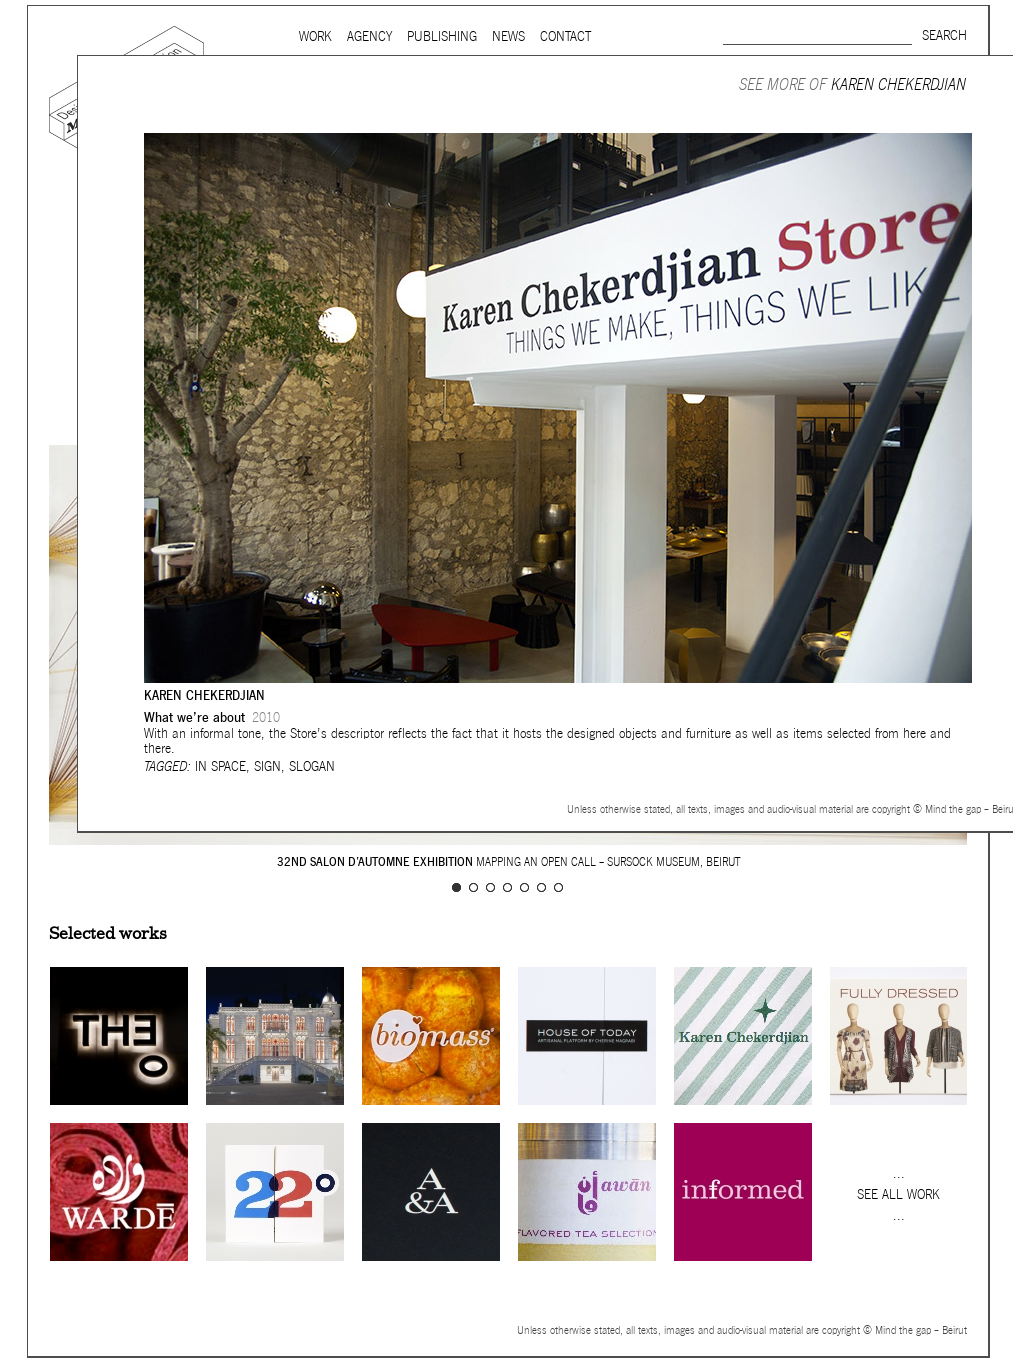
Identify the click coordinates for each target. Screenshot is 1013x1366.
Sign (267, 766)
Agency (369, 36)
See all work (898, 1194)
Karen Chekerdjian (898, 84)
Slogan (312, 766)
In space (220, 766)
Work (315, 36)
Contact (565, 36)
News (508, 36)
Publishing (442, 36)
